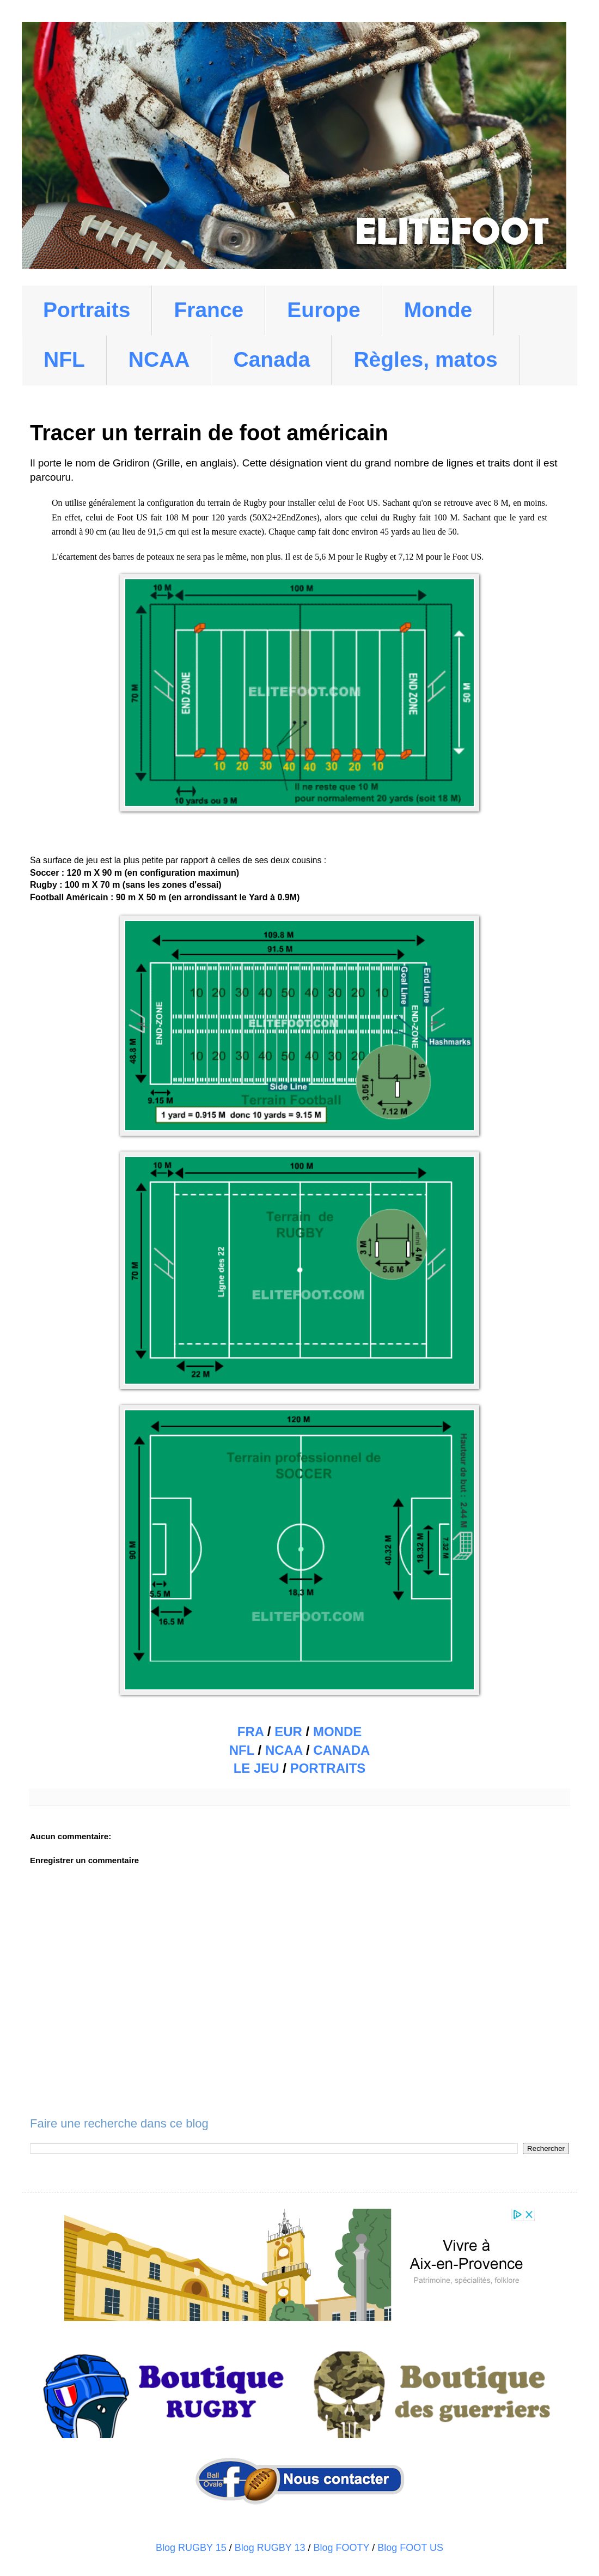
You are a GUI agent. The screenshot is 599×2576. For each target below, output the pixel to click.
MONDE (337, 1731)
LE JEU (256, 1768)
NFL (64, 359)
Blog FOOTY (342, 2547)
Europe (323, 310)
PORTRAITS (328, 1768)
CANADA (341, 1750)
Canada (271, 359)
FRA (250, 1731)
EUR (288, 1731)
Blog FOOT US (410, 2547)
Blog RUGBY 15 (191, 2547)
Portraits (86, 310)
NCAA (159, 359)
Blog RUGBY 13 (270, 2547)
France (208, 310)
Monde (438, 310)
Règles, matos (425, 359)
